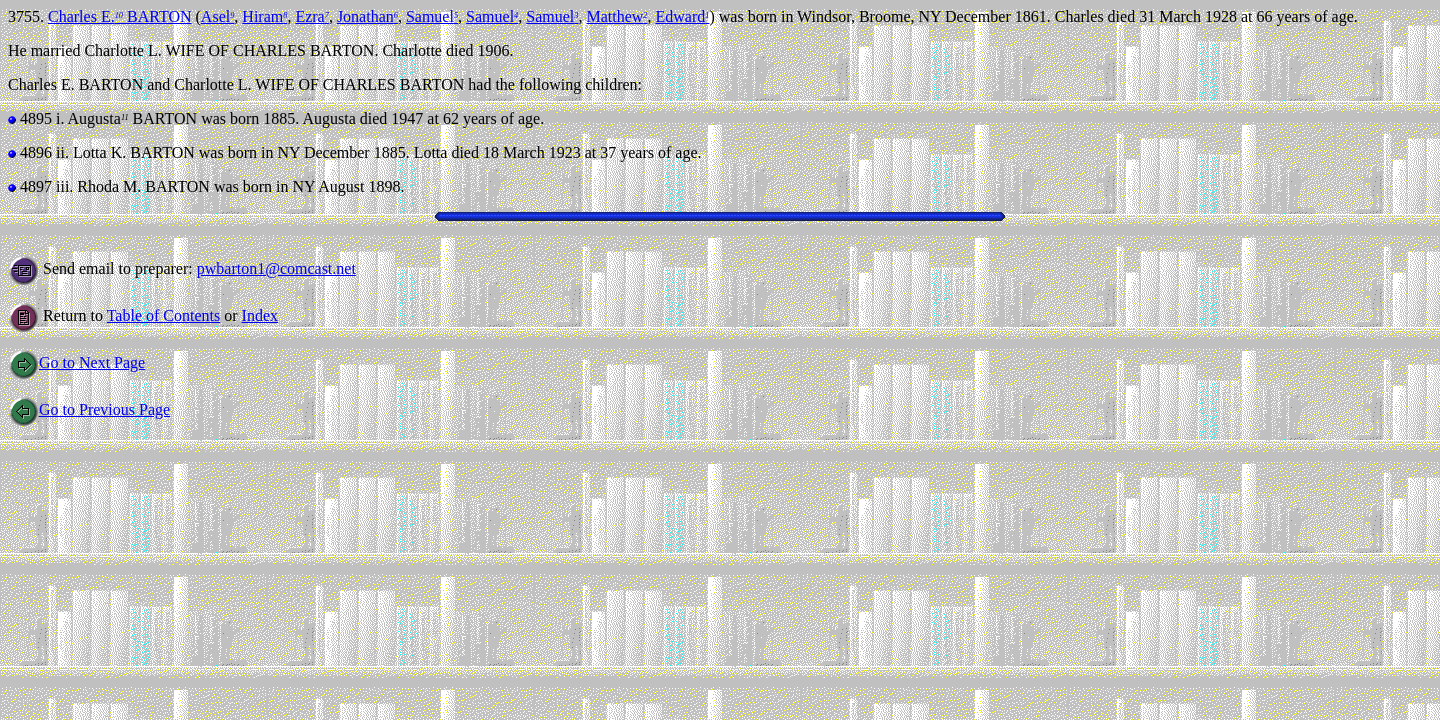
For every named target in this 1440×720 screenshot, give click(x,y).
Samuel (432, 16)
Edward (682, 16)
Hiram (264, 16)
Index (260, 315)
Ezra (311, 16)
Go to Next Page (76, 362)
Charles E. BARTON (120, 16)
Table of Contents (164, 315)
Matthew (616, 16)
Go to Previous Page (89, 409)
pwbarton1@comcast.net (276, 268)
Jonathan (367, 16)
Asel (218, 16)
